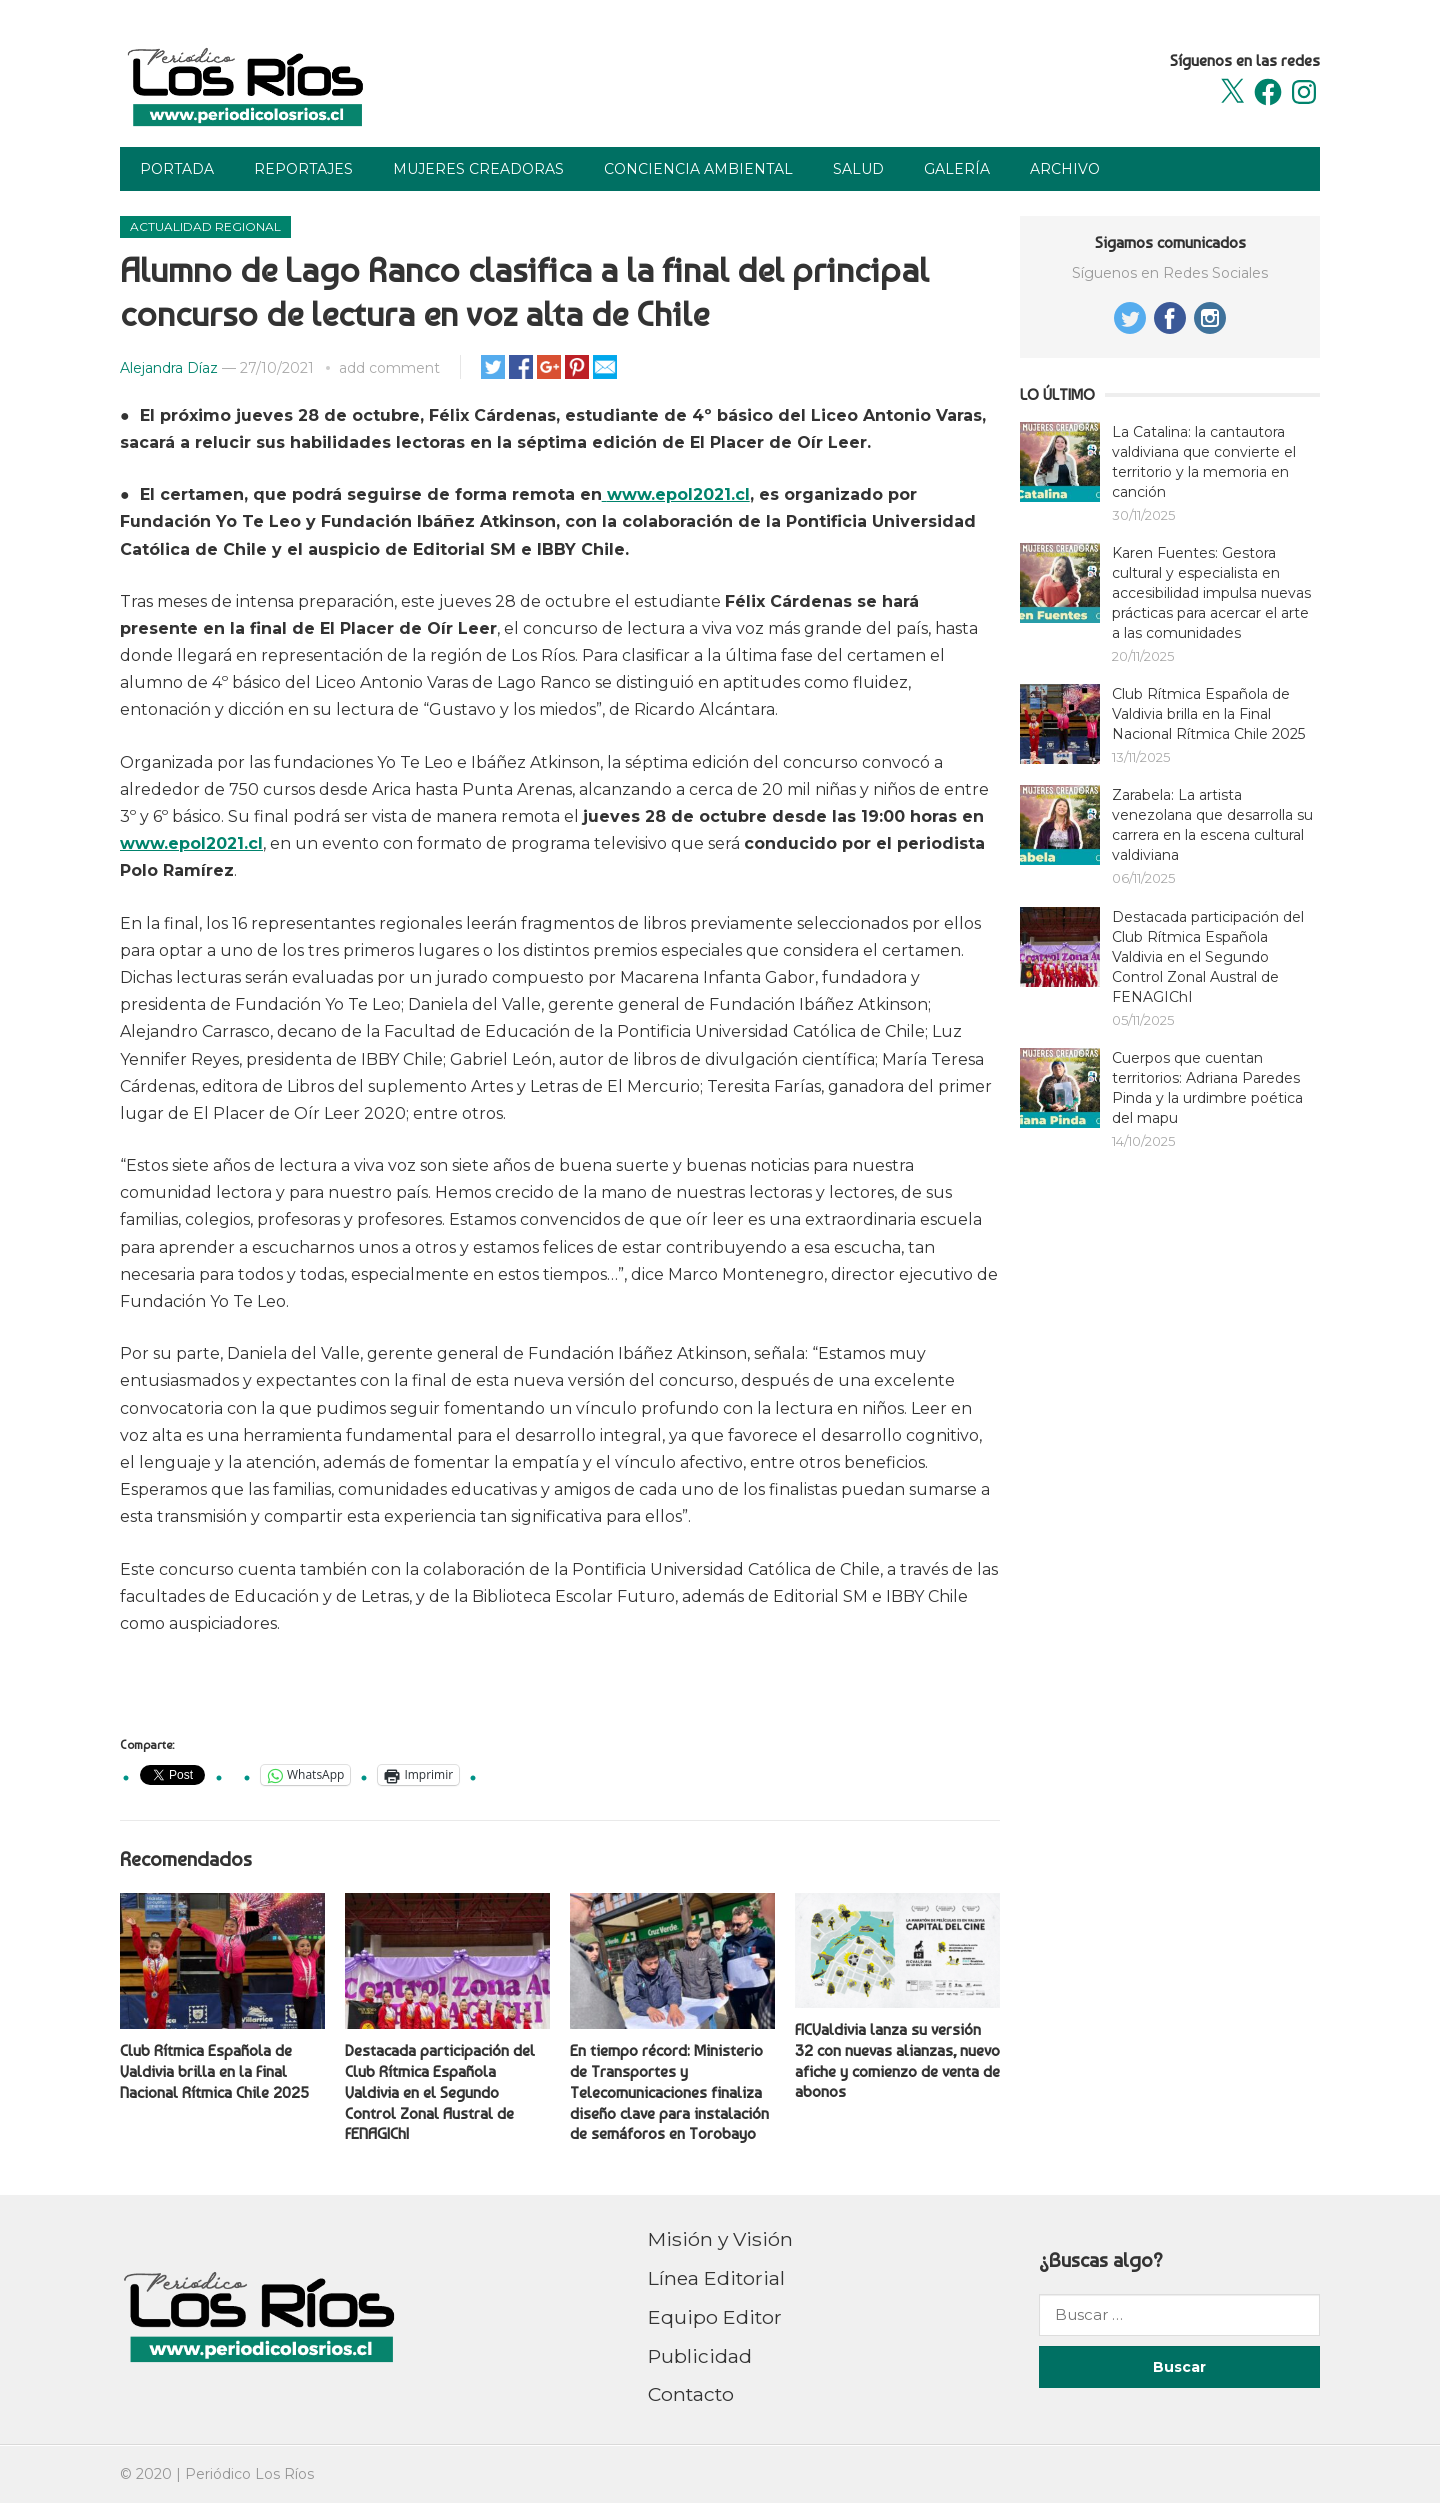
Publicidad (700, 2356)
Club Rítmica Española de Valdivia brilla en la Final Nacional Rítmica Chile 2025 (214, 2071)
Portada (177, 169)
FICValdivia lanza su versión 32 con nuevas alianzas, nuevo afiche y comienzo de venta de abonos (897, 2060)
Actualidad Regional (205, 226)
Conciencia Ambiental (698, 169)
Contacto (691, 2394)
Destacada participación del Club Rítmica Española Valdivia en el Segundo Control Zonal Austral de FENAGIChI (440, 2092)
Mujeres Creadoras (478, 169)
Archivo (1065, 169)
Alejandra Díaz (169, 368)
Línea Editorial (716, 2278)
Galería (957, 169)
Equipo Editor (715, 2317)
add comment (389, 368)
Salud (858, 169)
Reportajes (303, 169)
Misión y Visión (720, 2239)
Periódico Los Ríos (249, 2474)
